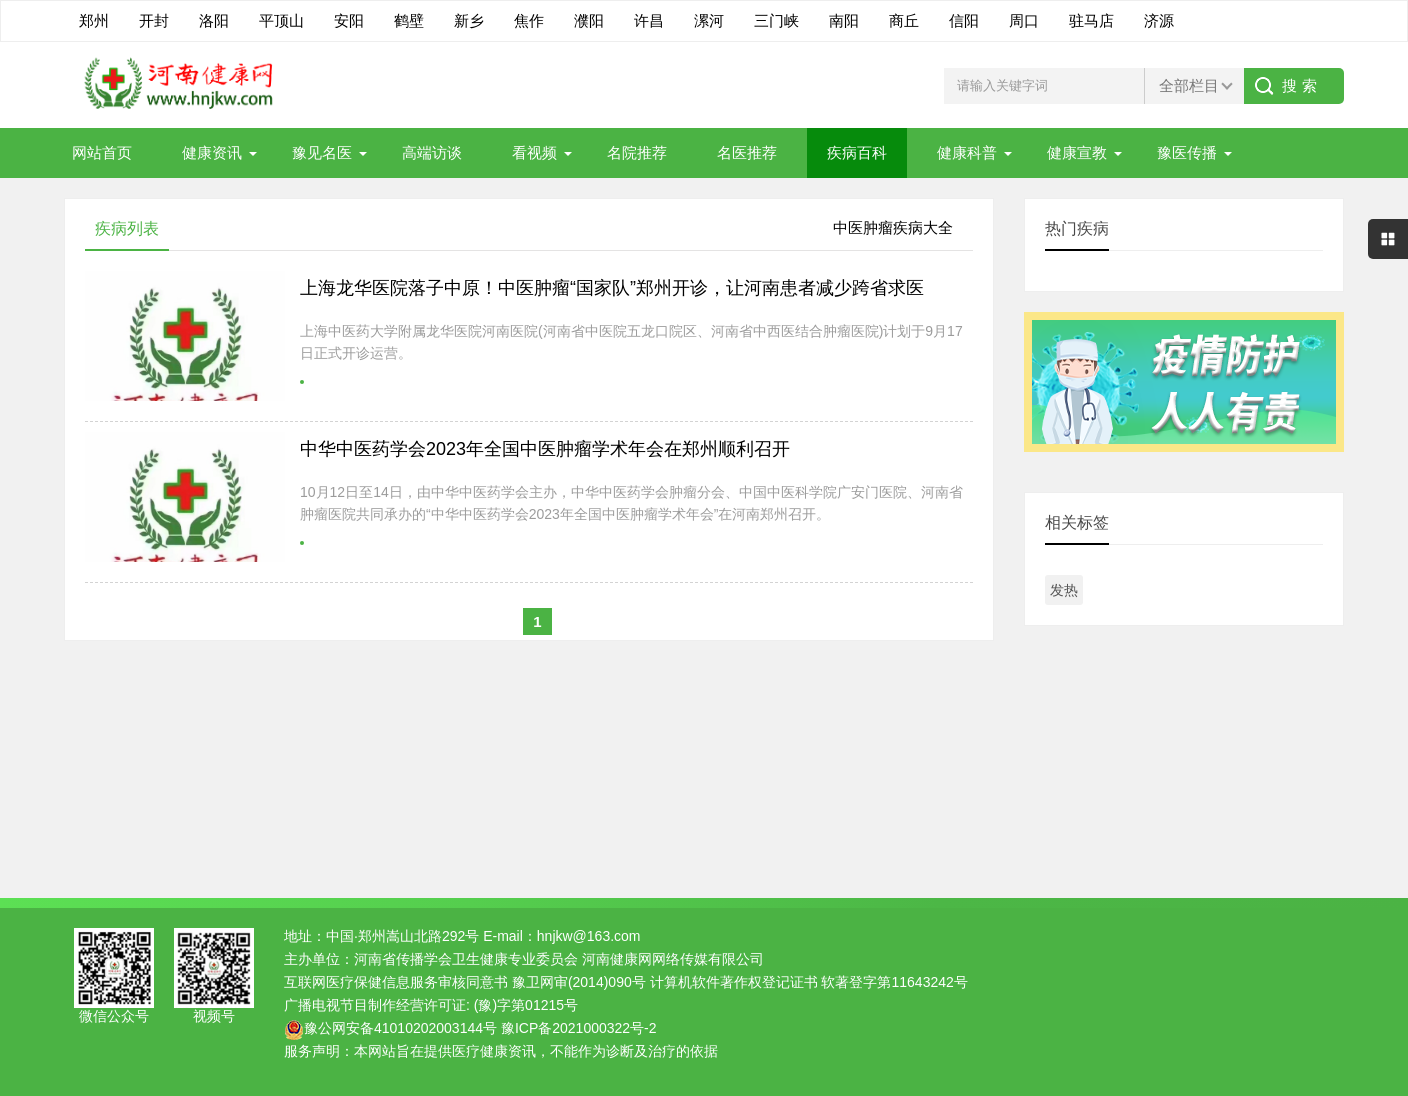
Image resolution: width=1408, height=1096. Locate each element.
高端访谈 (432, 152)
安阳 (349, 20)
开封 (154, 20)
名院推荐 (637, 152)
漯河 (709, 20)
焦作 (529, 20)
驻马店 (1091, 20)
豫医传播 (1187, 152)
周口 (1024, 20)
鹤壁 (409, 20)
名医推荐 (747, 152)
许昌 (649, 20)
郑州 (94, 20)
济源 (1159, 20)
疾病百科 (857, 152)
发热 (1064, 590)
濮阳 (589, 20)
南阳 (844, 20)
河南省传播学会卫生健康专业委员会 (466, 959)
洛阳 (214, 20)
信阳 (964, 20)
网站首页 (102, 152)
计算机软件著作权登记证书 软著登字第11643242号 (809, 982)
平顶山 (281, 20)
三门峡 (776, 20)
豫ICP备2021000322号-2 (579, 1028)
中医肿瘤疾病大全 (893, 227)
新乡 (469, 20)
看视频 (534, 152)
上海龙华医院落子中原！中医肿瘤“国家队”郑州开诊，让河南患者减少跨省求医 (612, 288)
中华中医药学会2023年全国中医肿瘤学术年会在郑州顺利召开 (545, 449)
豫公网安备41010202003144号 (400, 1028)
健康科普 (967, 152)
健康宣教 (1077, 152)
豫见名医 (322, 152)
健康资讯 (212, 152)
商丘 (904, 20)
